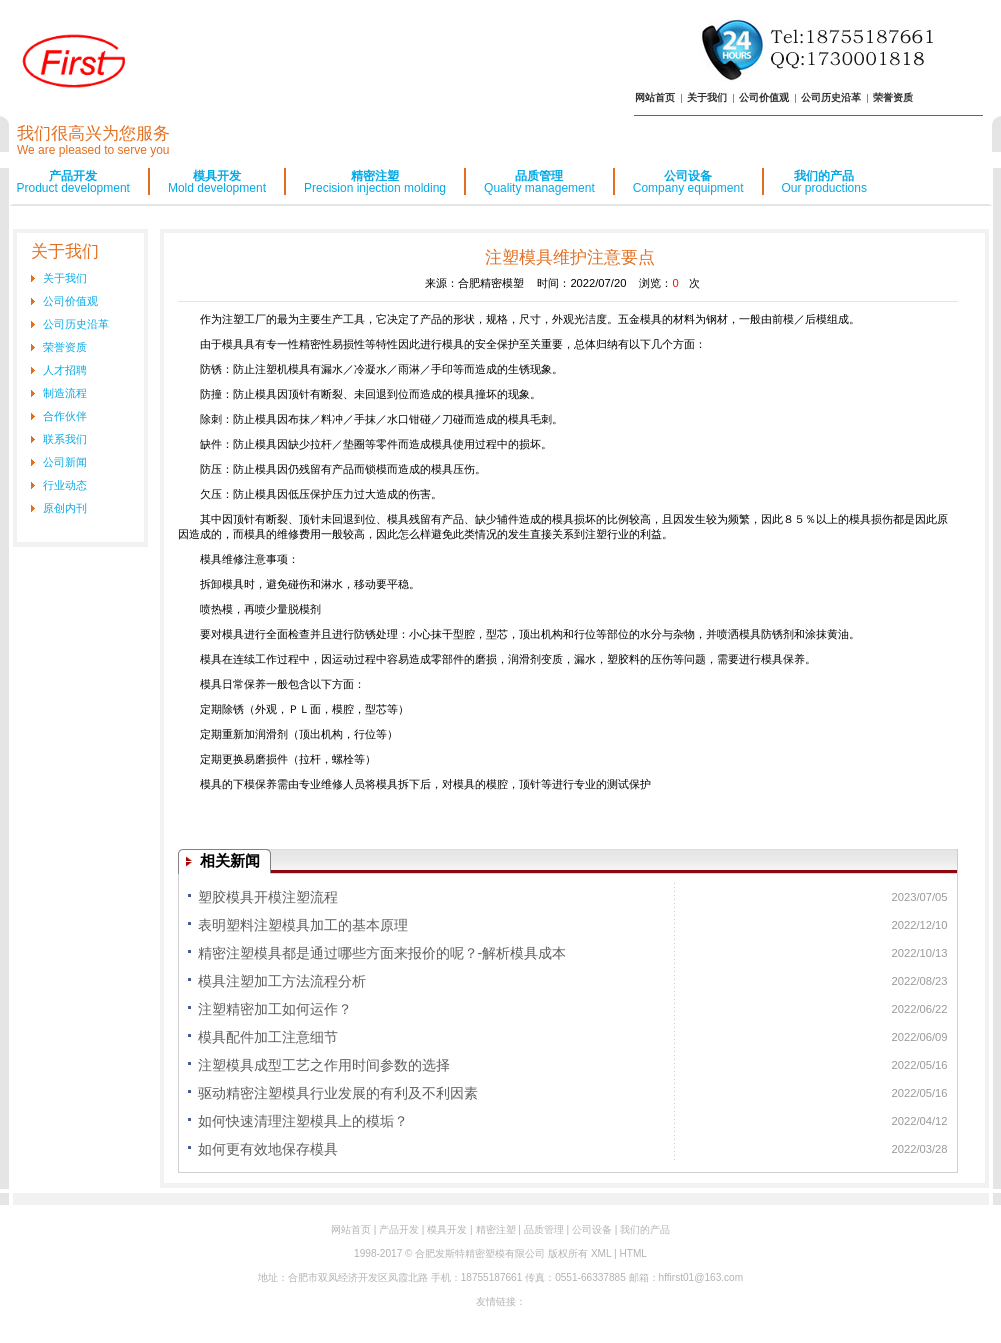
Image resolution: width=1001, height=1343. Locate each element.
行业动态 (65, 485)
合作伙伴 (65, 416)
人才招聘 (65, 370)
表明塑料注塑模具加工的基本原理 (303, 925)
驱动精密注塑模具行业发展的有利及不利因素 (338, 1093)
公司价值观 (764, 97)
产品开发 (73, 182)
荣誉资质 (893, 97)
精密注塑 (375, 182)
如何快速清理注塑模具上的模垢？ (303, 1121)
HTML (632, 1253)
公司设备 (688, 182)
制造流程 (65, 393)
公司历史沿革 (831, 97)
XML (601, 1253)
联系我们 (65, 439)
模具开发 (217, 182)
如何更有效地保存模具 (268, 1149)
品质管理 (539, 182)
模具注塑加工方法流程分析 (282, 981)
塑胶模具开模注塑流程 (268, 897)
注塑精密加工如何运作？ (275, 1009)
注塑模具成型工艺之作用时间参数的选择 (324, 1065)
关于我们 (707, 97)
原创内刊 (65, 508)
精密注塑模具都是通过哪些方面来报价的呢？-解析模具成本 (382, 953)
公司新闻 (65, 462)
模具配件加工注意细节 (268, 1037)
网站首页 (655, 97)
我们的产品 (824, 182)
